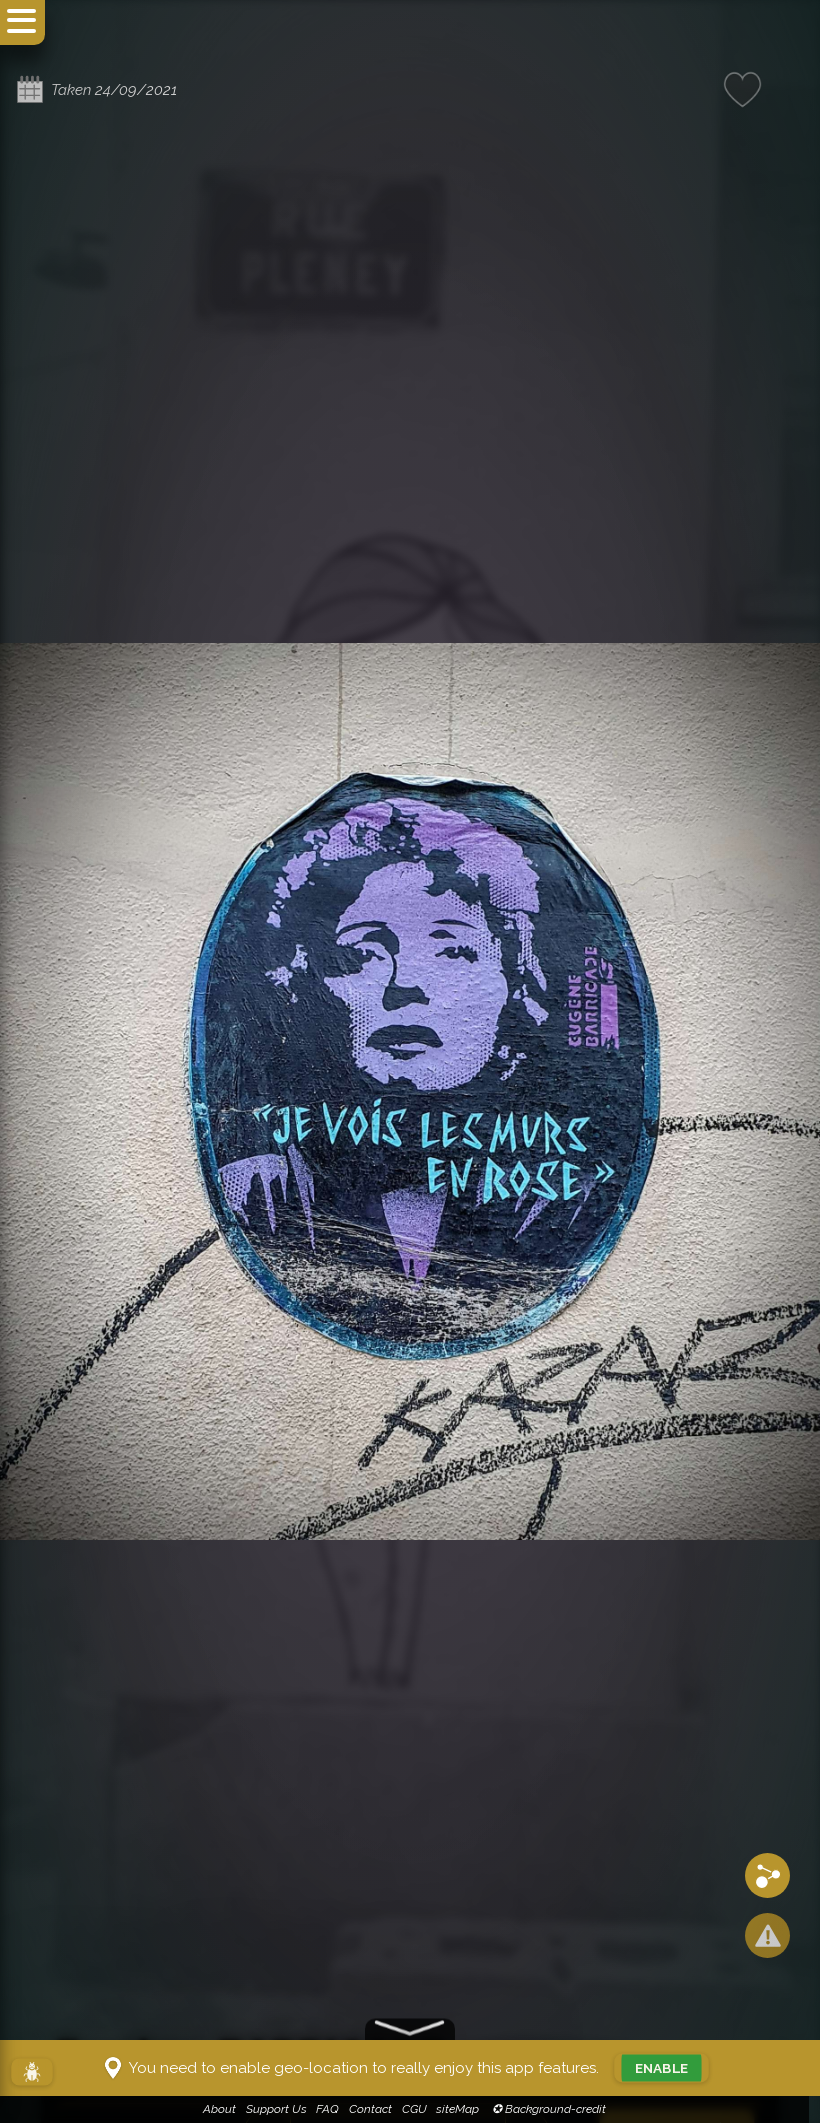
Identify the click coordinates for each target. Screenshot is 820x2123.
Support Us (281, 2109)
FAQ (333, 2109)
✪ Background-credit (552, 2109)
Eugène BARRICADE (250, 2019)
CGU (419, 2109)
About (225, 2109)
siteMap (463, 2109)
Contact (376, 2109)
